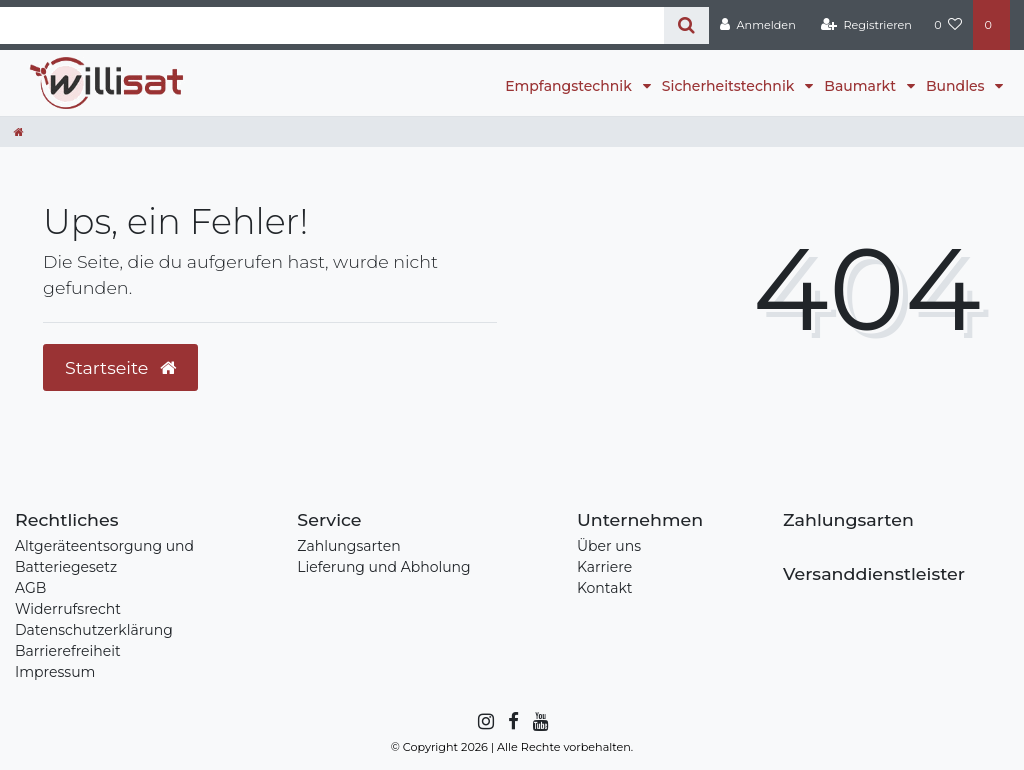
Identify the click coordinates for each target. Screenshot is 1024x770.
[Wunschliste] (948, 25)
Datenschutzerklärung (94, 630)
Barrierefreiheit (68, 651)
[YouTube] (539, 722)
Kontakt (605, 588)
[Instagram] (484, 722)
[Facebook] (512, 722)
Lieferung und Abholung (383, 567)
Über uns (609, 546)
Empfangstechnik (570, 86)
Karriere (604, 567)
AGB (30, 588)
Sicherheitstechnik (730, 86)
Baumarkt (861, 86)
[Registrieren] (866, 25)
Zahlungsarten (348, 546)
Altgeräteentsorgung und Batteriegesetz (104, 556)
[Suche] (686, 25)
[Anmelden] (758, 25)
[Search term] (332, 25)
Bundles (957, 86)
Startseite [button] (120, 367)
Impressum (55, 672)
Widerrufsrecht (68, 609)
